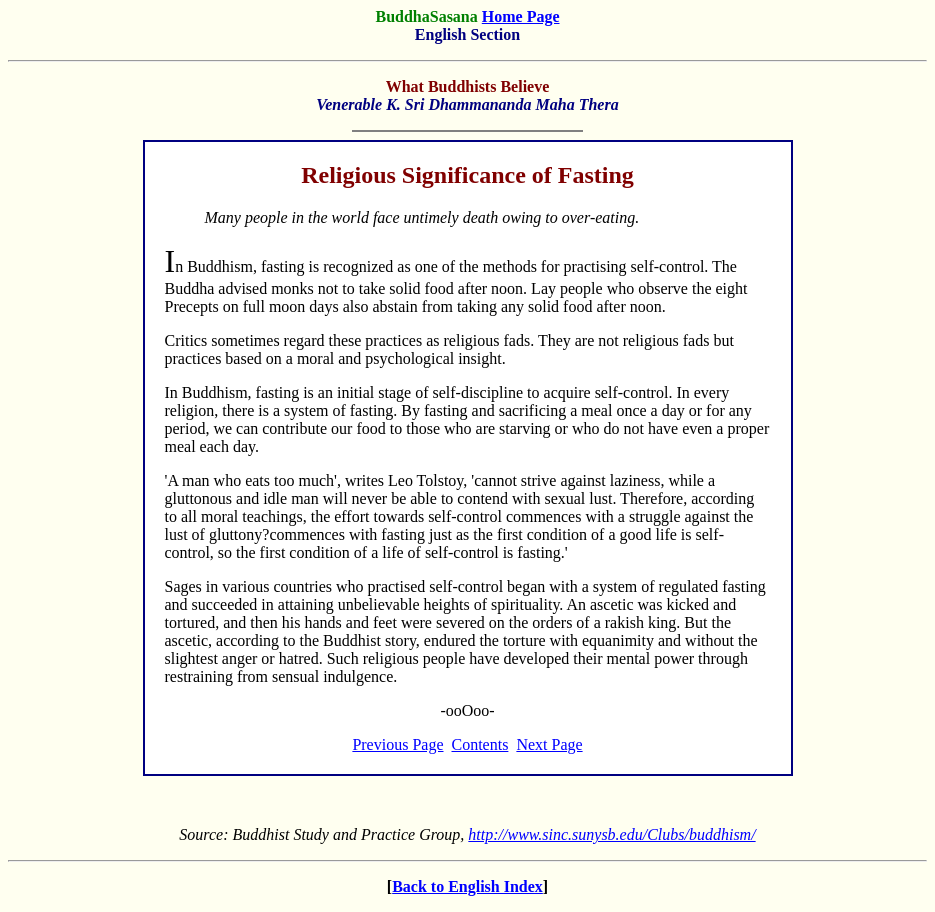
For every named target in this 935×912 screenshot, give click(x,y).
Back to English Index (467, 886)
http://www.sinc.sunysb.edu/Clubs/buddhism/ (611, 834)
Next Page (549, 744)
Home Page (521, 16)
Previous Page (397, 744)
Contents (480, 744)
